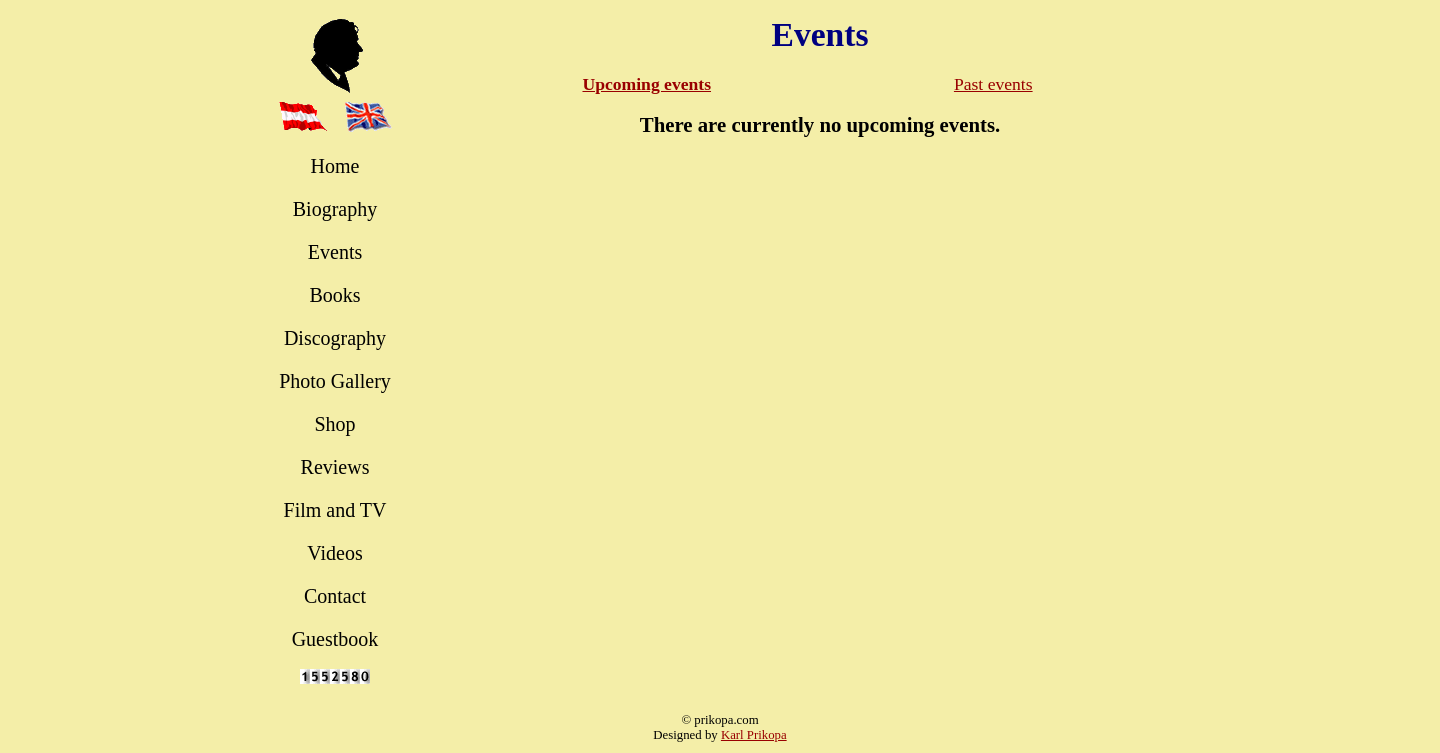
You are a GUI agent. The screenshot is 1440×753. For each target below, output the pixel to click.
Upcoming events (646, 84)
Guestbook (335, 639)
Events (335, 252)
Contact (335, 596)
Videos (334, 553)
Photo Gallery (335, 381)
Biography (335, 209)
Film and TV (335, 510)
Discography (335, 338)
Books (334, 295)
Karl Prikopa (754, 735)
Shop (334, 424)
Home (335, 166)
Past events (993, 84)
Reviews (335, 467)
